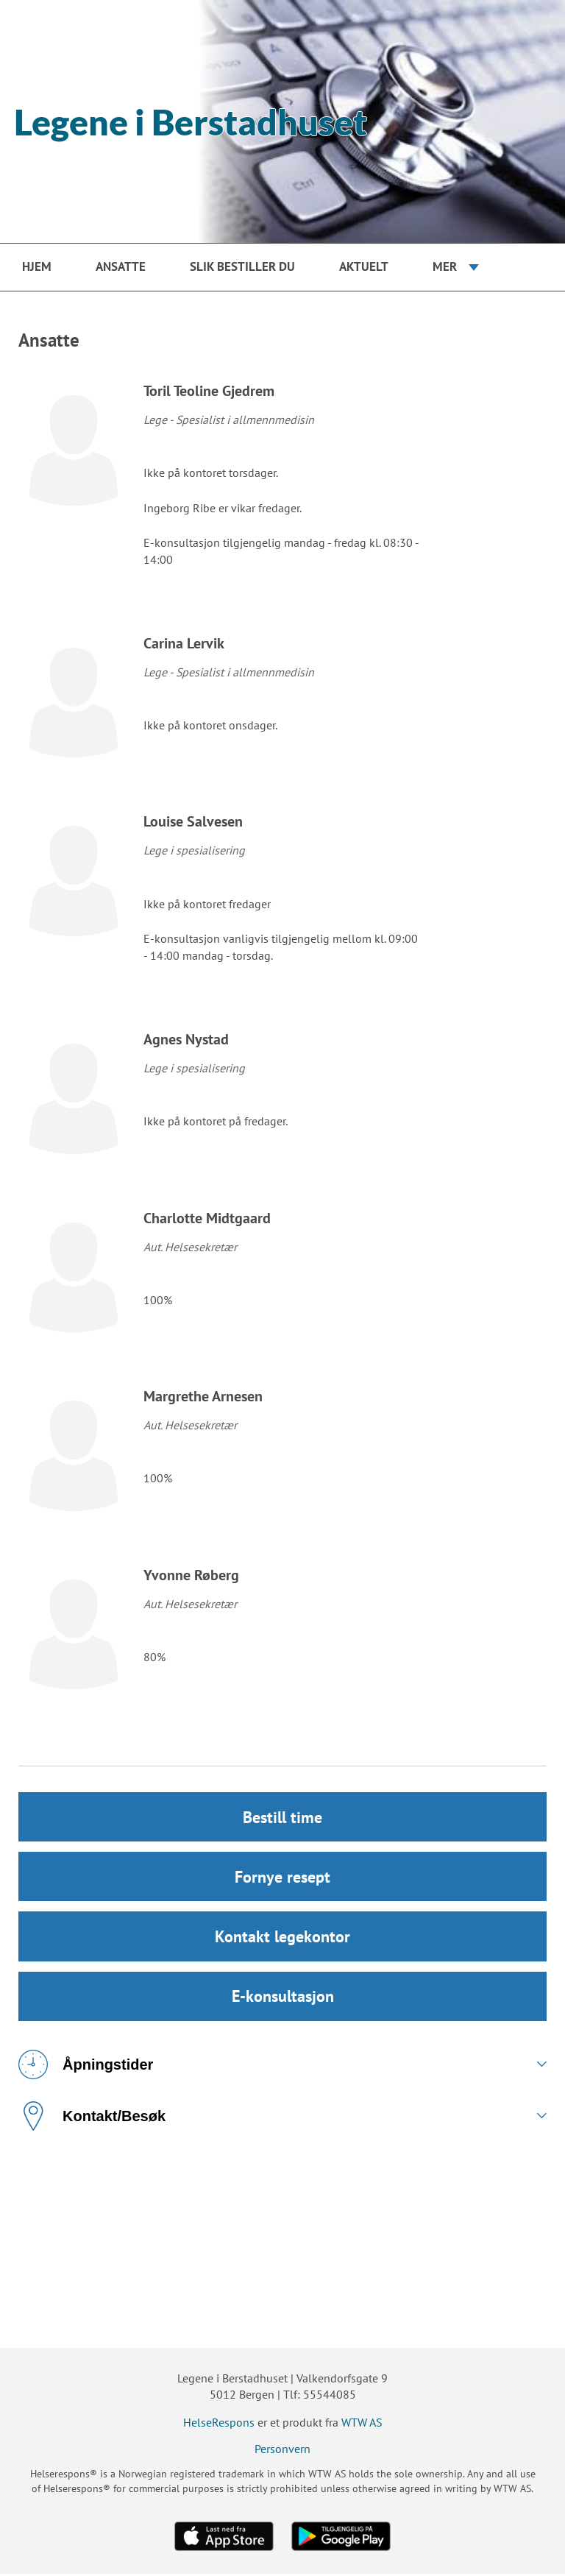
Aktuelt (363, 266)
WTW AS (362, 2424)
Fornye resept (282, 1877)
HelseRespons (219, 2424)
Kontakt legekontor (282, 1938)
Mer (445, 266)
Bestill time (282, 1817)
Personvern (282, 2451)
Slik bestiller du (242, 266)
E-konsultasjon (283, 1998)
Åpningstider (85, 2066)
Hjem (36, 266)
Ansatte (121, 266)
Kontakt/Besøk (92, 2118)
